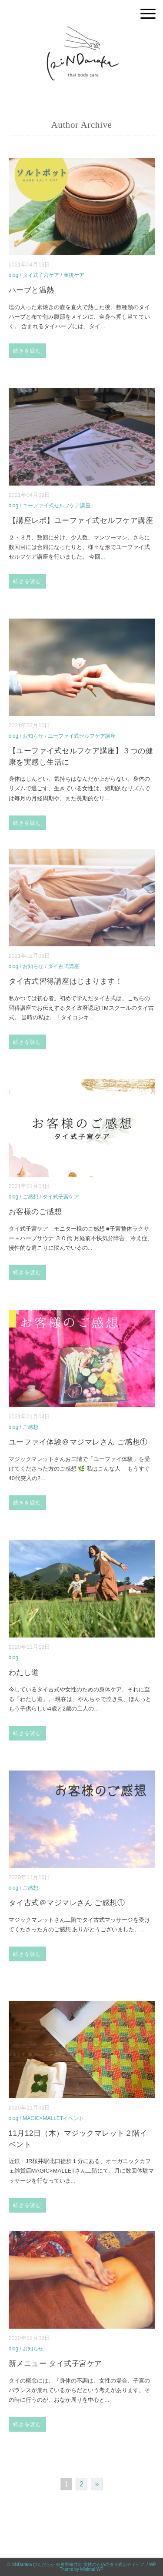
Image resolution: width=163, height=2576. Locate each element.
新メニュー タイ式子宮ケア (55, 2364)
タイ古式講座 (63, 966)
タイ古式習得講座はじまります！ (66, 981)
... (102, 326)
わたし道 (24, 1672)
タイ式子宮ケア (41, 275)
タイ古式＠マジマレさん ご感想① (67, 1903)
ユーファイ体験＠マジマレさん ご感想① (78, 1442)
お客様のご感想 (35, 1212)
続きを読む (27, 351)
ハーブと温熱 (31, 290)
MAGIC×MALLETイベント (53, 2118)
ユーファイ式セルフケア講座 (56, 506)
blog (14, 275)
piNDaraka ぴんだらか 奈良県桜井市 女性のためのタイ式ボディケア (77, 2564)
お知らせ (33, 736)
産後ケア (73, 275)
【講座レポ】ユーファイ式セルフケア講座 (81, 520)
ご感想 (30, 1197)
